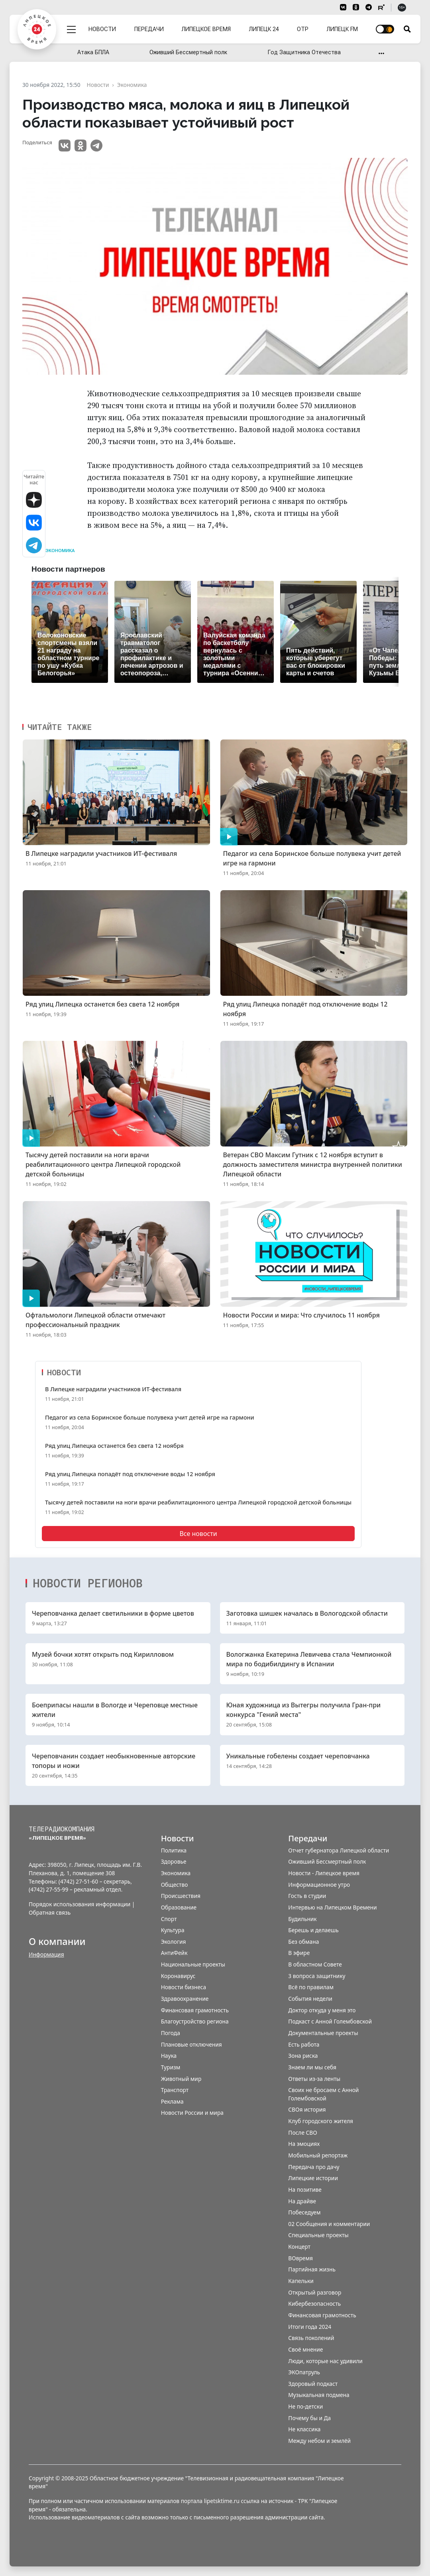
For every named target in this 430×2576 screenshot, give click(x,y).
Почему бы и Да (309, 2418)
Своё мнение (305, 2349)
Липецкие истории (313, 2178)
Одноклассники (80, 145)
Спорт (169, 1919)
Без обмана (303, 1941)
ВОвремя (300, 2258)
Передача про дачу (313, 2167)
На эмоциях (304, 2143)
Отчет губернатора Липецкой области (338, 1850)
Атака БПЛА (93, 52)
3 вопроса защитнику (316, 1976)
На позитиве (304, 2189)
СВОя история (307, 2109)
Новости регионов (88, 1583)
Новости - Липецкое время (323, 1873)
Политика (174, 1850)
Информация (46, 1954)
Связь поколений (311, 2338)
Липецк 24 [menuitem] (264, 29)
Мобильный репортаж (318, 2155)
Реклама (172, 2101)
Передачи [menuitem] (149, 29)
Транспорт (175, 2090)
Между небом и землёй (319, 2440)
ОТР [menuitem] (302, 29)
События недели (310, 1998)
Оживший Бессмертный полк (188, 52)
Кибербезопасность (314, 2303)
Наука (169, 2055)
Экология (173, 1941)
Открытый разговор (314, 2292)
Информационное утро (319, 1884)
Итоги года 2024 (309, 2326)
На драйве (302, 2201)
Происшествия (180, 1896)
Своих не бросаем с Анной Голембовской (323, 2094)
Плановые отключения (191, 2044)
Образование (179, 1907)
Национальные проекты (193, 1964)
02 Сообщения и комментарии (329, 2224)
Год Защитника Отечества (304, 52)
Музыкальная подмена (318, 2395)
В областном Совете (315, 1964)
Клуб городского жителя (320, 2121)
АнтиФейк (174, 1953)
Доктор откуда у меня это (321, 2010)
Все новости (198, 1533)
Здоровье (174, 1861)
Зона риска (303, 2055)
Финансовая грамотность (195, 2010)
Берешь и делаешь (313, 1930)
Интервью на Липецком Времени (332, 1907)
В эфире (299, 1953)
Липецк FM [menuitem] (342, 29)
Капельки (300, 2281)
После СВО (302, 2132)
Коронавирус (178, 1976)
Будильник (302, 1919)
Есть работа (303, 2044)
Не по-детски (305, 2406)
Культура (173, 1930)
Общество (174, 1884)
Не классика (304, 2429)
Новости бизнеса (183, 1987)
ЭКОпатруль (304, 2372)
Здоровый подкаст (313, 2383)
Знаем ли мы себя (312, 2067)
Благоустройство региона (195, 2021)
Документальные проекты (323, 2033)
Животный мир (181, 2078)
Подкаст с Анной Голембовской (330, 2021)
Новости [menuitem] (102, 29)
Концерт (299, 2246)
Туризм (171, 2067)
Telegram (96, 145)
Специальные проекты (318, 2235)
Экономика (60, 550)
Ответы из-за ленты (314, 2078)
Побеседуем (304, 2212)
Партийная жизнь (312, 2269)
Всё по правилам (311, 1987)
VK (65, 145)
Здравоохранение (185, 1998)
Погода (170, 2033)
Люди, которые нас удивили (325, 2361)
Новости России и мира (192, 2112)
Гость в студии (307, 1896)
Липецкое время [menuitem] (206, 29)
